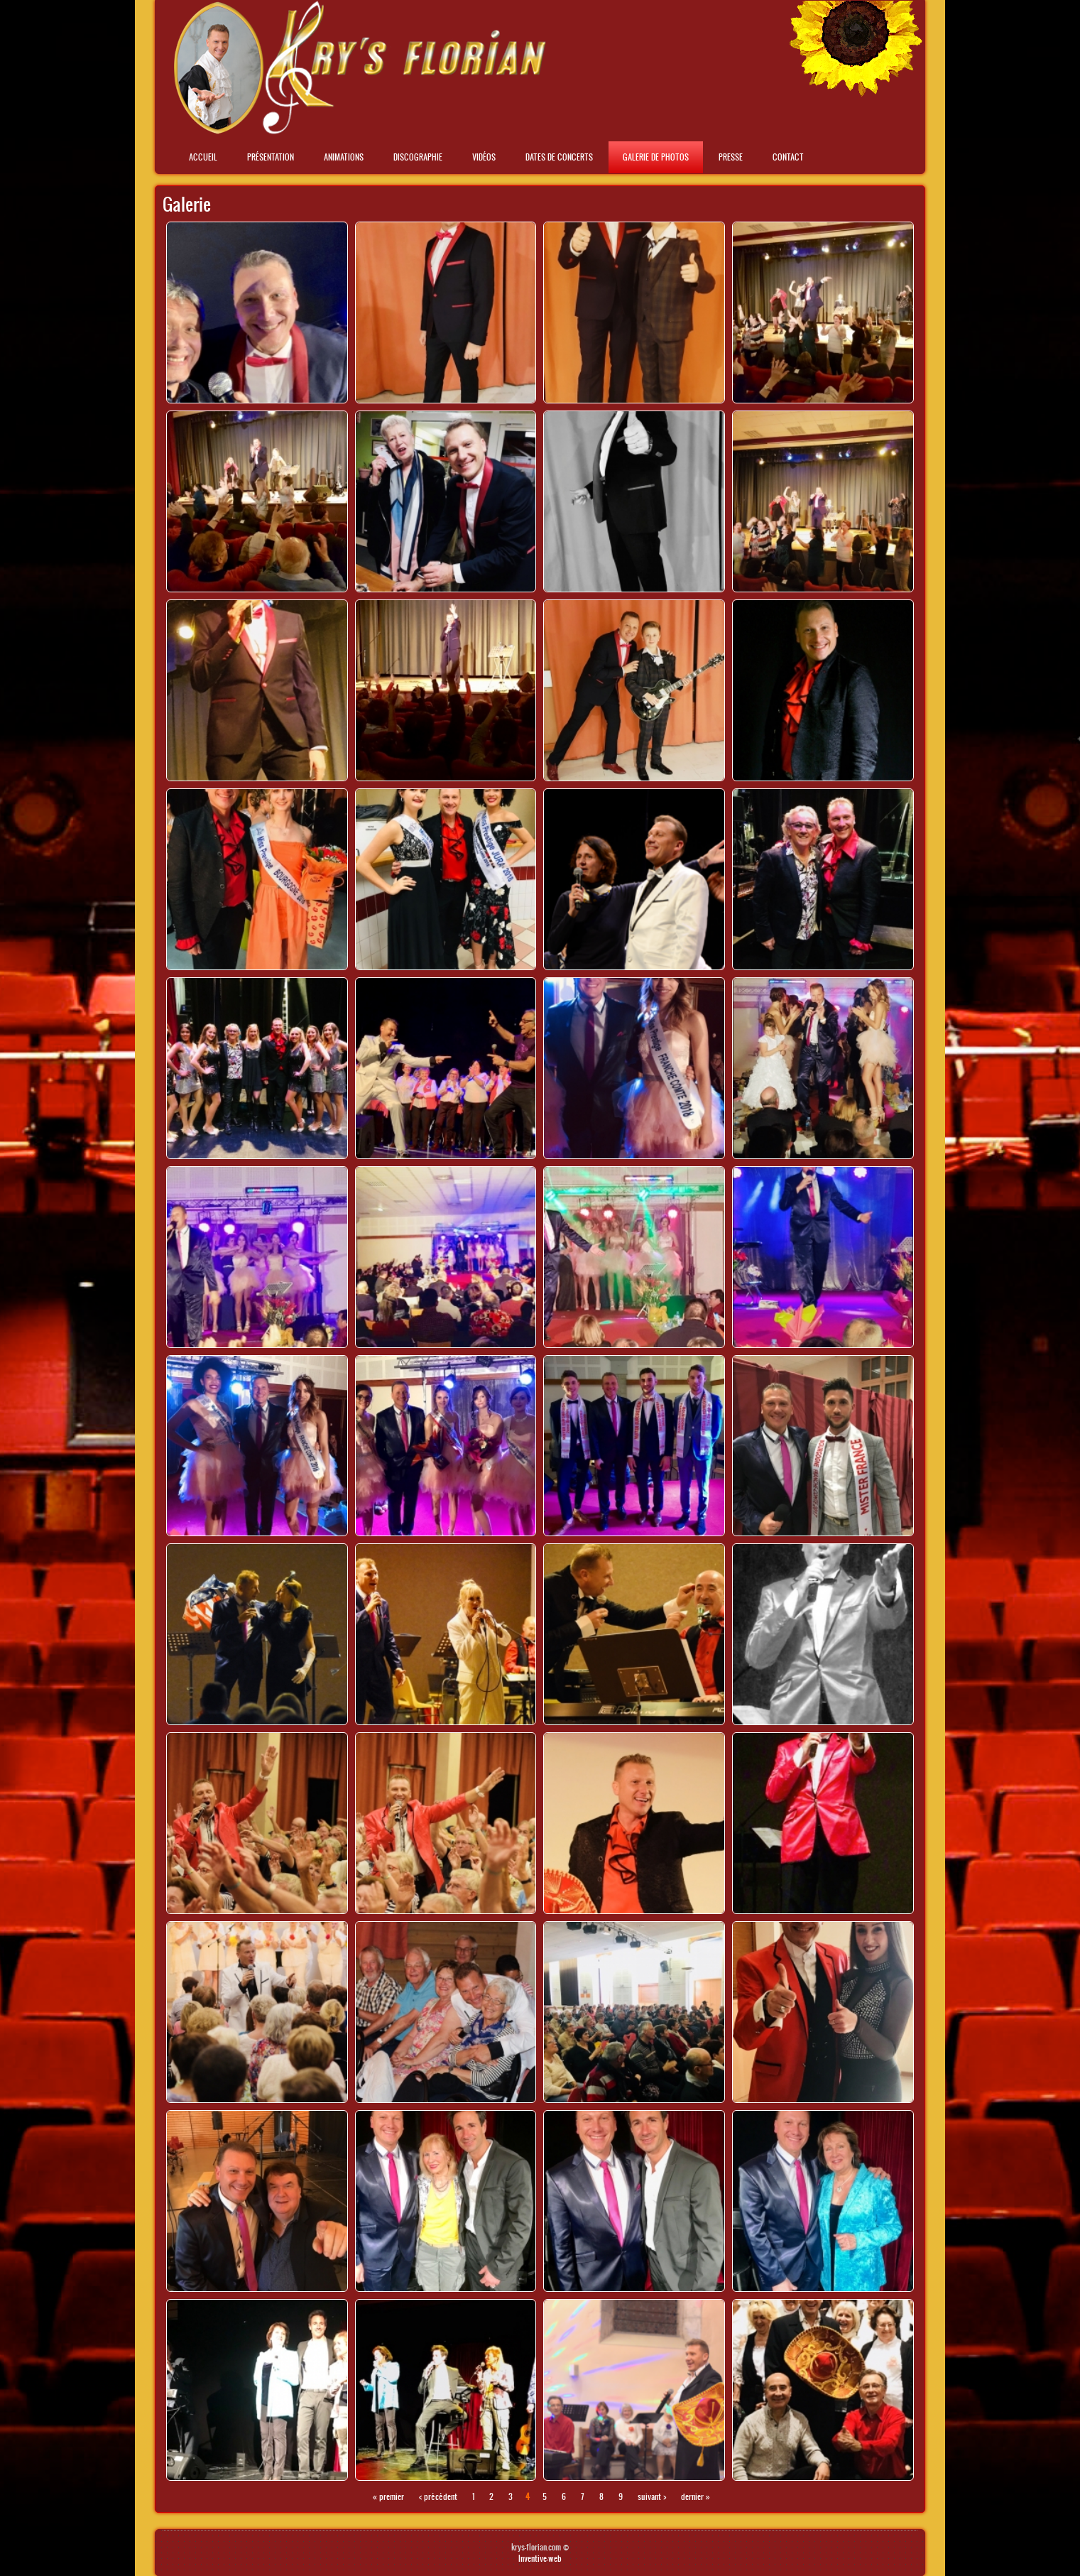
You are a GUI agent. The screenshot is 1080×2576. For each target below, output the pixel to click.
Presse (731, 157)
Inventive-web (540, 2558)
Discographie (417, 157)
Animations (344, 157)
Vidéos (484, 157)
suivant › (652, 2496)
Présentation (270, 157)
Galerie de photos (656, 157)
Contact (788, 157)
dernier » (695, 2496)
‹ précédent (438, 2496)
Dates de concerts (559, 157)
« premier (388, 2496)
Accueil (203, 157)
